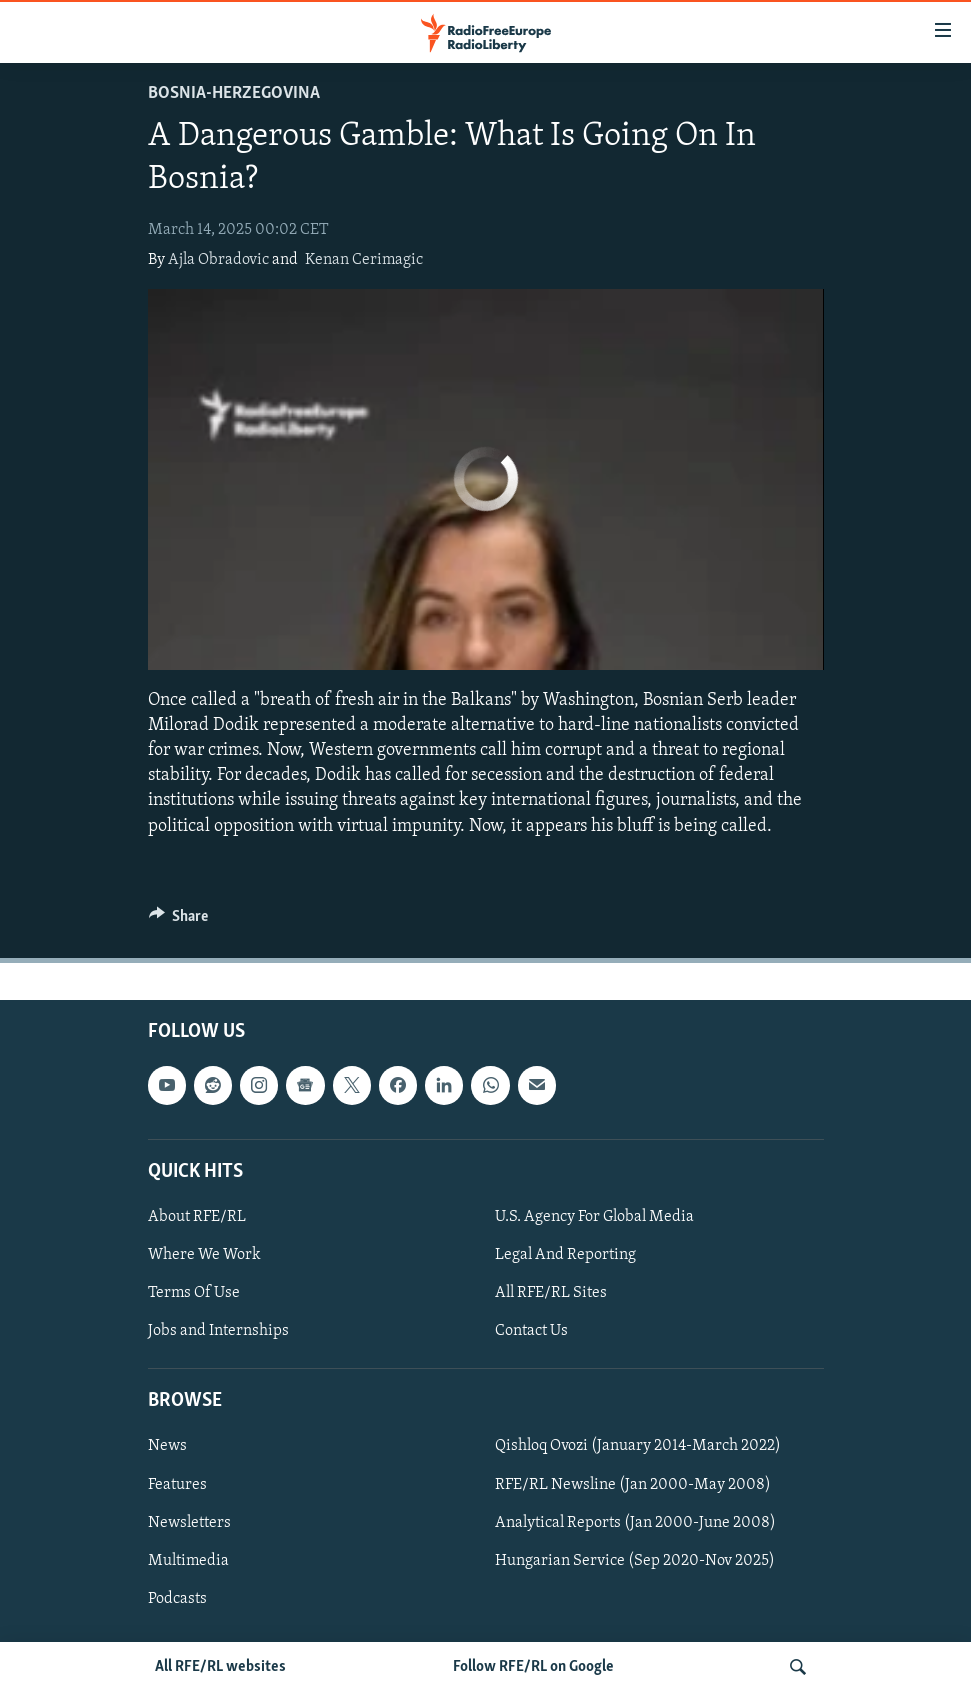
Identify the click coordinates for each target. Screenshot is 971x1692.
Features (177, 1484)
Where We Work (204, 1255)
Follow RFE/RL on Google (533, 1667)
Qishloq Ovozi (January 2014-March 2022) (638, 1446)
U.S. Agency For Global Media (594, 1217)
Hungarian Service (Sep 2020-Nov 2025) (635, 1560)
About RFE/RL (197, 1217)
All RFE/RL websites (220, 1667)
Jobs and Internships (218, 1331)
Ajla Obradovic (218, 260)
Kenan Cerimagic (364, 260)
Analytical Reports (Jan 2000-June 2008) (635, 1522)
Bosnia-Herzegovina (234, 93)
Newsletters (189, 1522)
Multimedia (188, 1560)
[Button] (179, 921)
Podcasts (177, 1598)
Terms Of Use (194, 1293)
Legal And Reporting (565, 1255)
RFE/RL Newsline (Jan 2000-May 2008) (633, 1484)
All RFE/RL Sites (551, 1293)
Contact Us (531, 1331)
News (167, 1446)
